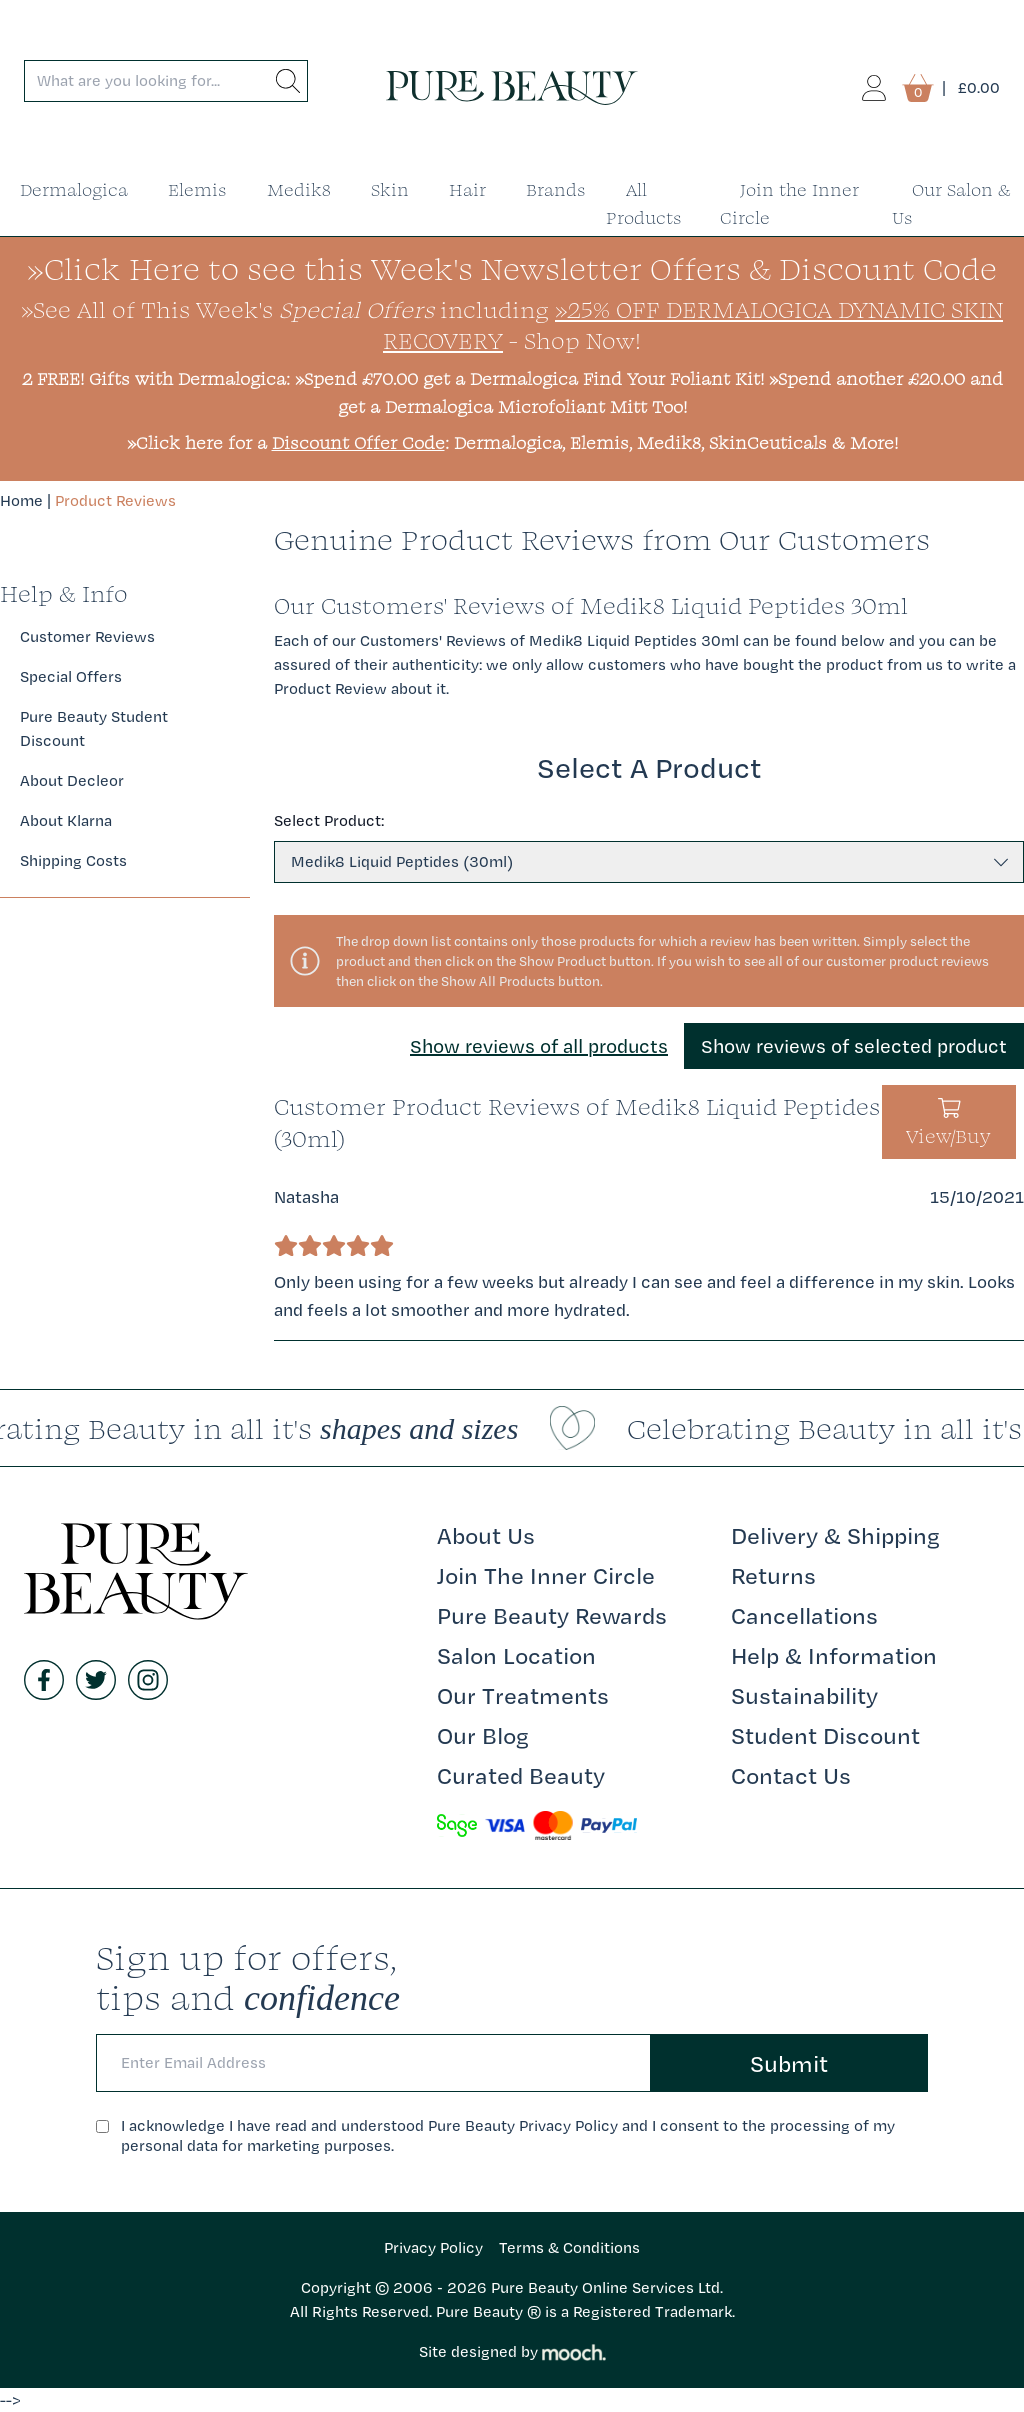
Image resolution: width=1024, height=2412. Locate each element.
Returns (773, 1575)
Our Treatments (523, 1695)
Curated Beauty (521, 1775)
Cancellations (804, 1615)
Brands (556, 189)
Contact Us (791, 1775)
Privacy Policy (433, 2247)
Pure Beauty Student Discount (94, 728)
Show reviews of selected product (854, 1046)
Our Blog (483, 1735)
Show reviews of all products (539, 1046)
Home (21, 500)
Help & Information (834, 1655)
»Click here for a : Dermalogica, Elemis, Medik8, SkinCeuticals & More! (512, 442)
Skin (390, 189)
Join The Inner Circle (546, 1575)
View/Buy (948, 1124)
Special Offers (71, 676)
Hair (467, 189)
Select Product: (329, 820)
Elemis (197, 189)
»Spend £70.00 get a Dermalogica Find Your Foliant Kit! (529, 378)
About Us (486, 1535)
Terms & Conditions (569, 2247)
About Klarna (66, 820)
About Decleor (72, 780)
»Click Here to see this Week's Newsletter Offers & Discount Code (512, 268)
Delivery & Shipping (835, 1535)
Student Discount (825, 1735)
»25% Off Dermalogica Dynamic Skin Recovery (693, 324)
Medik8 (299, 189)
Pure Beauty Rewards (552, 1615)
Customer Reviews (87, 636)
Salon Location (516, 1655)
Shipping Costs (73, 860)
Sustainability (804, 1695)
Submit (789, 2063)
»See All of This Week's (227, 309)
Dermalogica (74, 189)
